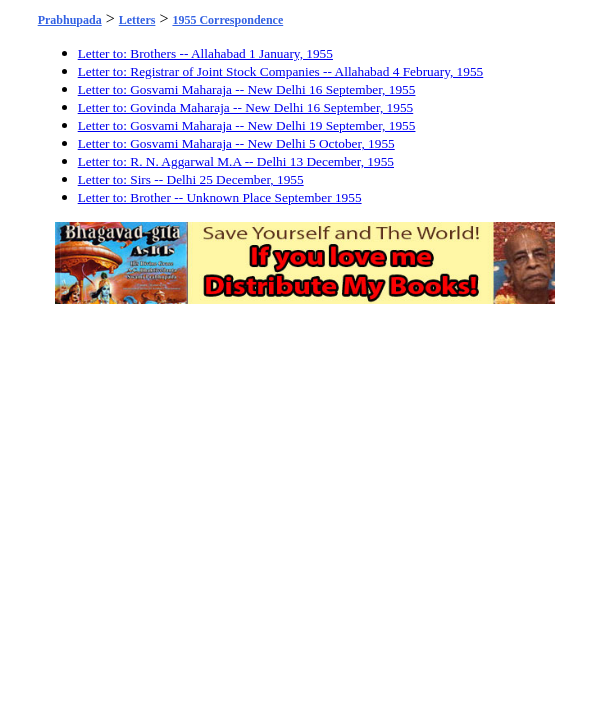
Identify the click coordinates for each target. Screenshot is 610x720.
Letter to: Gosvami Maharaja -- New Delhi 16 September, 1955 (247, 89)
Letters (137, 20)
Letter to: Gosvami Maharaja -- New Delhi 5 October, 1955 (236, 143)
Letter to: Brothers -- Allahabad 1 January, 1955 (205, 53)
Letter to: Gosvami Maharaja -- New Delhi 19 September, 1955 (247, 125)
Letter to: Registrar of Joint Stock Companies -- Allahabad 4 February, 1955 (281, 71)
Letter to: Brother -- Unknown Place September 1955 (220, 197)
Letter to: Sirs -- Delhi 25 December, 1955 (191, 179)
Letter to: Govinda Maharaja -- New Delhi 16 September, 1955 (246, 107)
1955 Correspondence (227, 20)
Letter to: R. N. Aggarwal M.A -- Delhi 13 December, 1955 (236, 161)
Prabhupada (70, 20)
